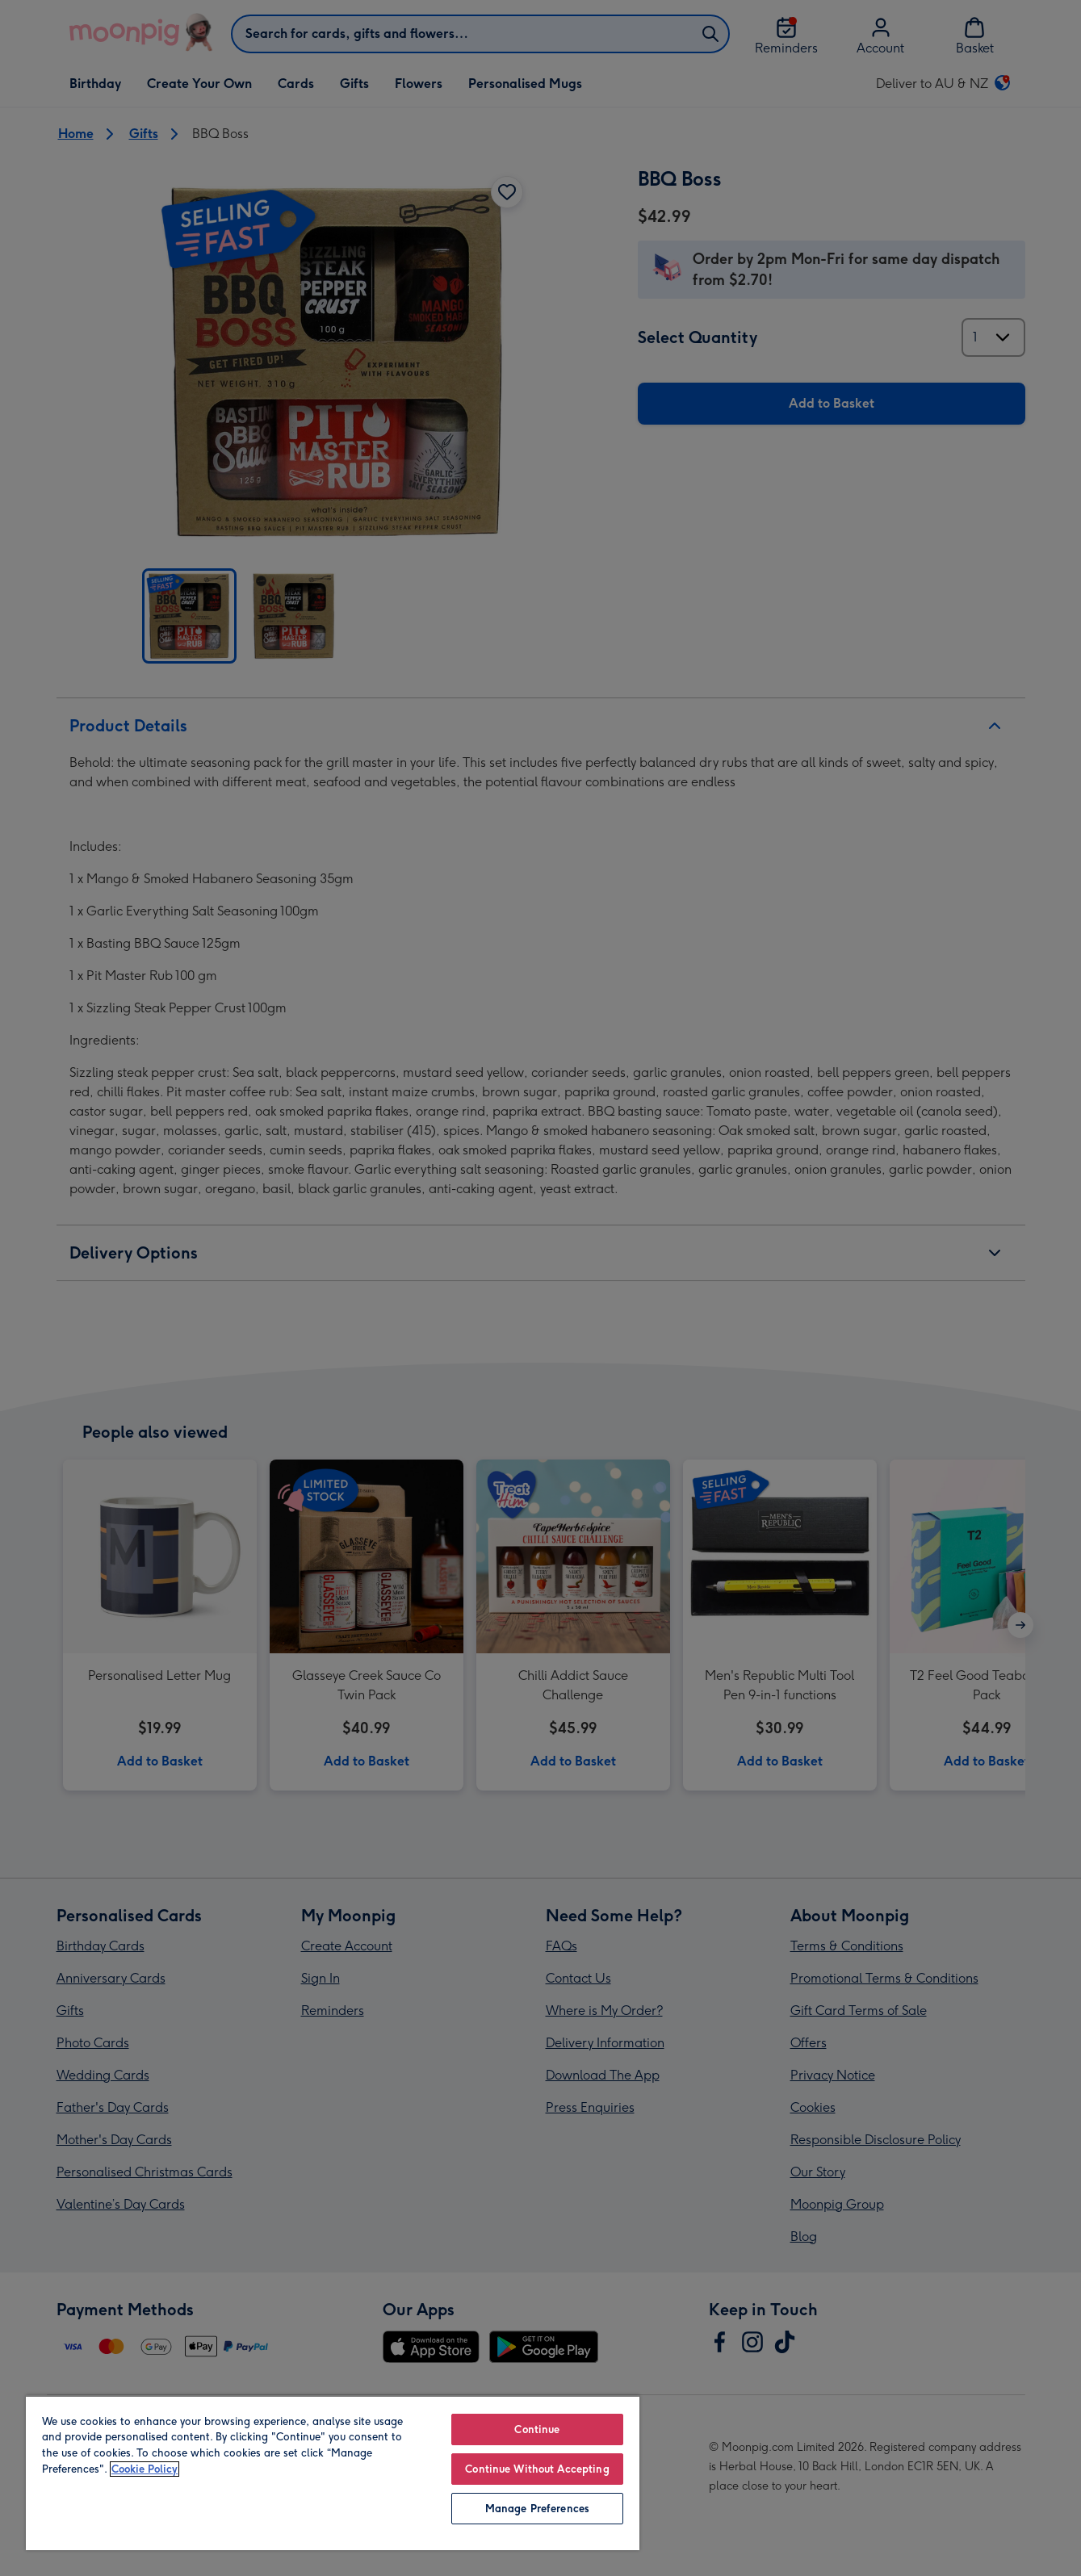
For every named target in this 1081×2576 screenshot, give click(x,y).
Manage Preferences (537, 2509)
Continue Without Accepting (537, 2469)
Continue (536, 2429)
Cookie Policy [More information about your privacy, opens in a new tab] (144, 2469)
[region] (332, 2472)
